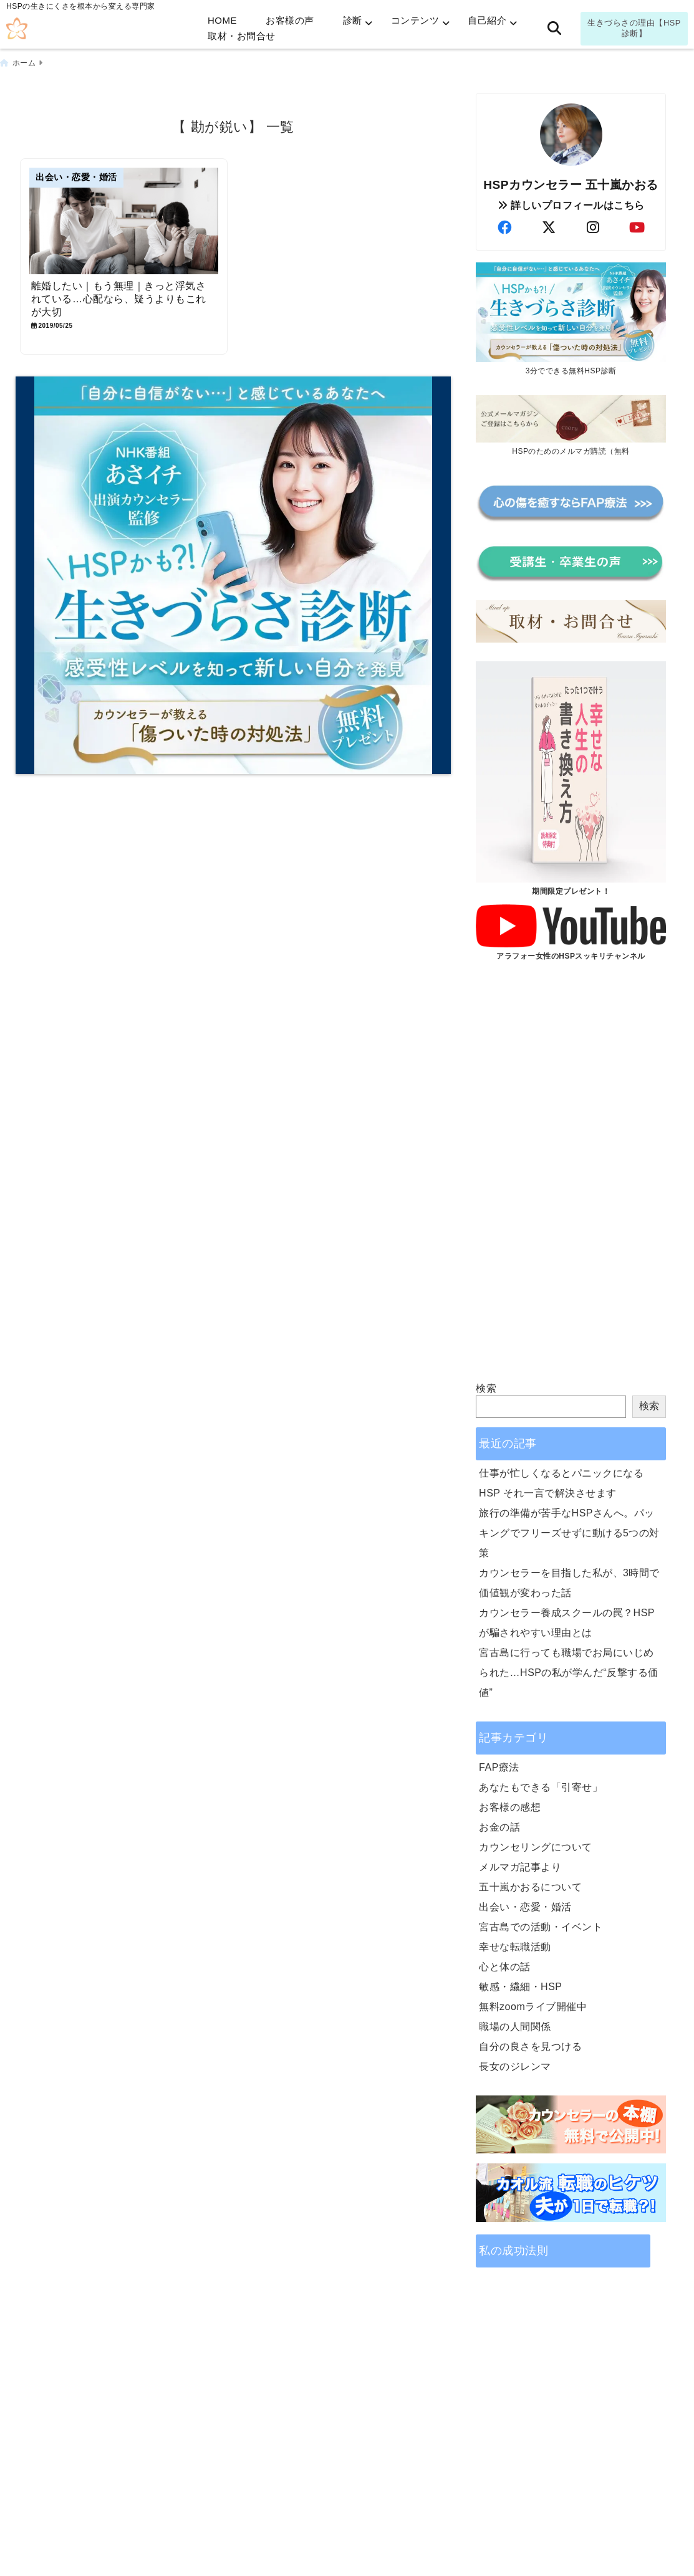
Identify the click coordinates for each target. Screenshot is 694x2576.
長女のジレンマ (515, 2066)
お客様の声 (290, 20)
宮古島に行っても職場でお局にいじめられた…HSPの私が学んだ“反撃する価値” (568, 1672)
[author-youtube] (637, 228)
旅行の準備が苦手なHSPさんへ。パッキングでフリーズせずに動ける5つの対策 (569, 1533)
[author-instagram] (593, 228)
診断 (352, 20)
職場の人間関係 (515, 2026)
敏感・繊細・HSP (520, 1986)
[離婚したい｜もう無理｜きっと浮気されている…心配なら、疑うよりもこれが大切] (123, 221)
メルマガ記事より (520, 1867)
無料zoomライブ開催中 (533, 2006)
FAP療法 (499, 1767)
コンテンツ (415, 20)
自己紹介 (487, 20)
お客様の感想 (510, 1807)
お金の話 (499, 1827)
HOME (222, 20)
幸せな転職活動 (515, 1947)
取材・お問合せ (242, 36)
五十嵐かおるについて (530, 1887)
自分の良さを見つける (530, 2046)
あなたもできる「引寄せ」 (540, 1787)
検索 (486, 1388)
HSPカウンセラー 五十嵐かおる (570, 184)
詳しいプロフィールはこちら (571, 205)
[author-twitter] (548, 228)
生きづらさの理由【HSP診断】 (633, 28)
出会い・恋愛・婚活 (525, 1907)
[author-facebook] (504, 228)
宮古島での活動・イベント (540, 1927)
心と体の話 (505, 1966)
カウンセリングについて (535, 1847)
